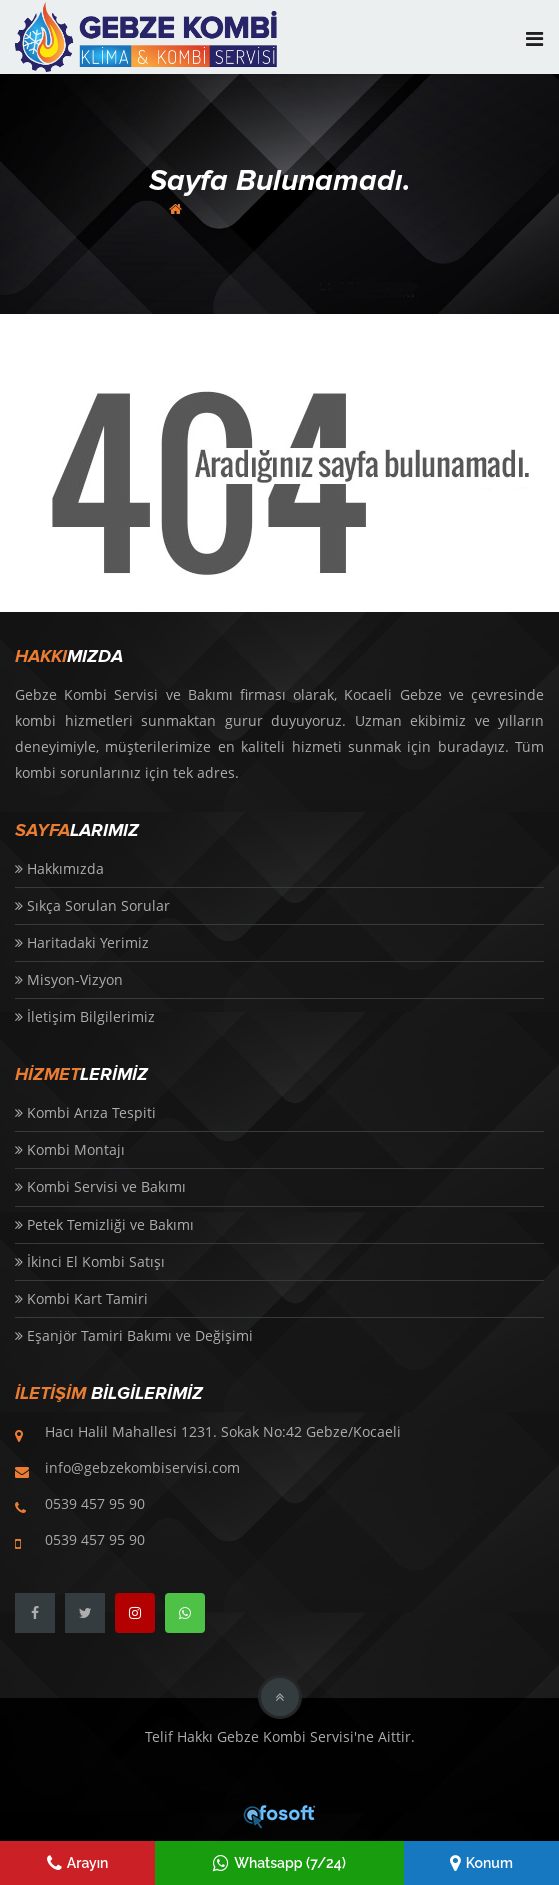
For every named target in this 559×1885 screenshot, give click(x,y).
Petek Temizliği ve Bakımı (104, 1224)
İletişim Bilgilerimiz (85, 1016)
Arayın (78, 1863)
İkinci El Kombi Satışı (90, 1261)
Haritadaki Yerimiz (82, 942)
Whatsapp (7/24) (279, 1863)
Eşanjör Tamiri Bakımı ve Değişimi (134, 1335)
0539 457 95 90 (95, 1503)
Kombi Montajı (70, 1149)
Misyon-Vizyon (69, 979)
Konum (481, 1863)
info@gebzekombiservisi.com (142, 1467)
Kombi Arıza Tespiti (85, 1112)
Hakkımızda (59, 868)
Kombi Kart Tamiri (81, 1298)
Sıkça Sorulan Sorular (92, 905)
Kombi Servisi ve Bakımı (100, 1186)
